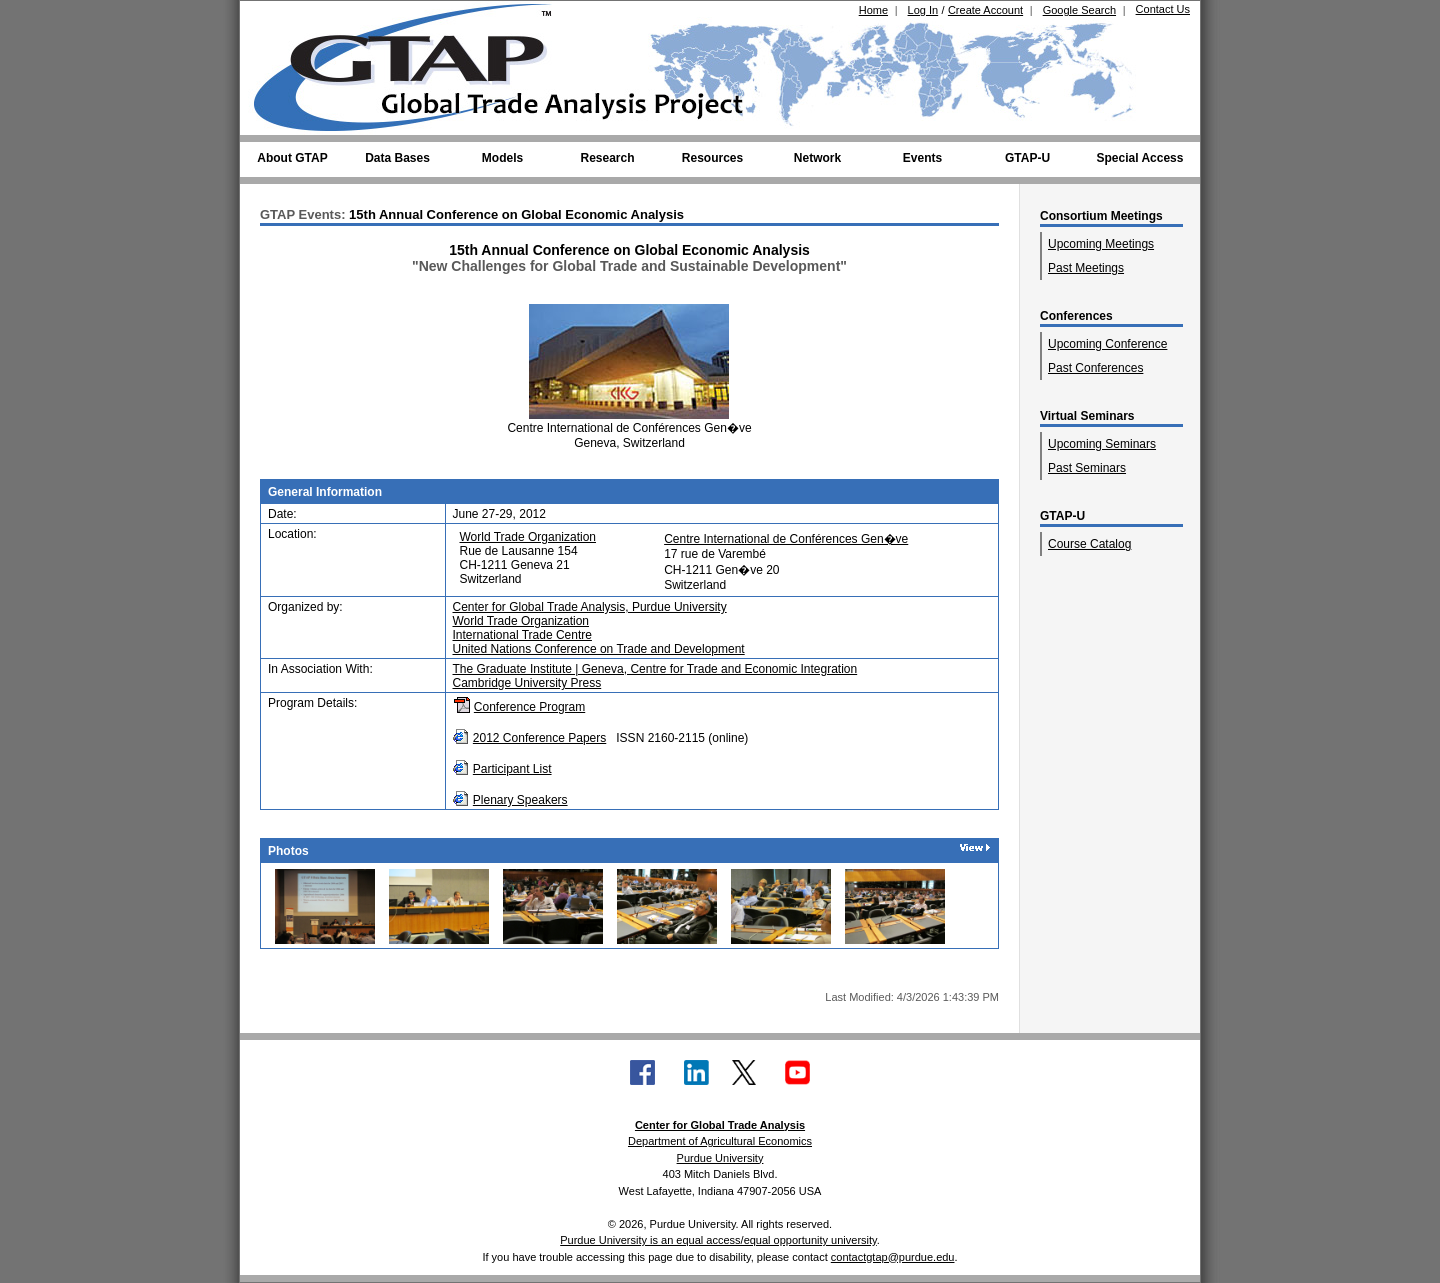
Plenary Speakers (520, 800)
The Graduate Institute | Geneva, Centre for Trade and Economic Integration (655, 669)
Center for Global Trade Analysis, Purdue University (590, 607)
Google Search (1079, 10)
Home (873, 10)
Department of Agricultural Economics (720, 1141)
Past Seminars (1087, 468)
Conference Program (529, 707)
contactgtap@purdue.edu (893, 1257)
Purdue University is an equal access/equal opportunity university (718, 1240)
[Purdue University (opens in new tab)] (284, 18)
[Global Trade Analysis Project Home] (415, 63)
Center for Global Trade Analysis (720, 1125)
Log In (923, 10)
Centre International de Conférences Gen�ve (786, 539)
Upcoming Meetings (1101, 244)
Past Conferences (1095, 368)
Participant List (512, 769)
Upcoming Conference (1107, 344)
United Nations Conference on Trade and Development (599, 649)
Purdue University (720, 1158)
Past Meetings (1086, 268)
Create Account (985, 10)
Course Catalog (1089, 544)
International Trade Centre (522, 635)
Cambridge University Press (527, 683)
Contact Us (1163, 9)
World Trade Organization (528, 537)
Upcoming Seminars (1102, 444)
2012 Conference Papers (539, 738)
